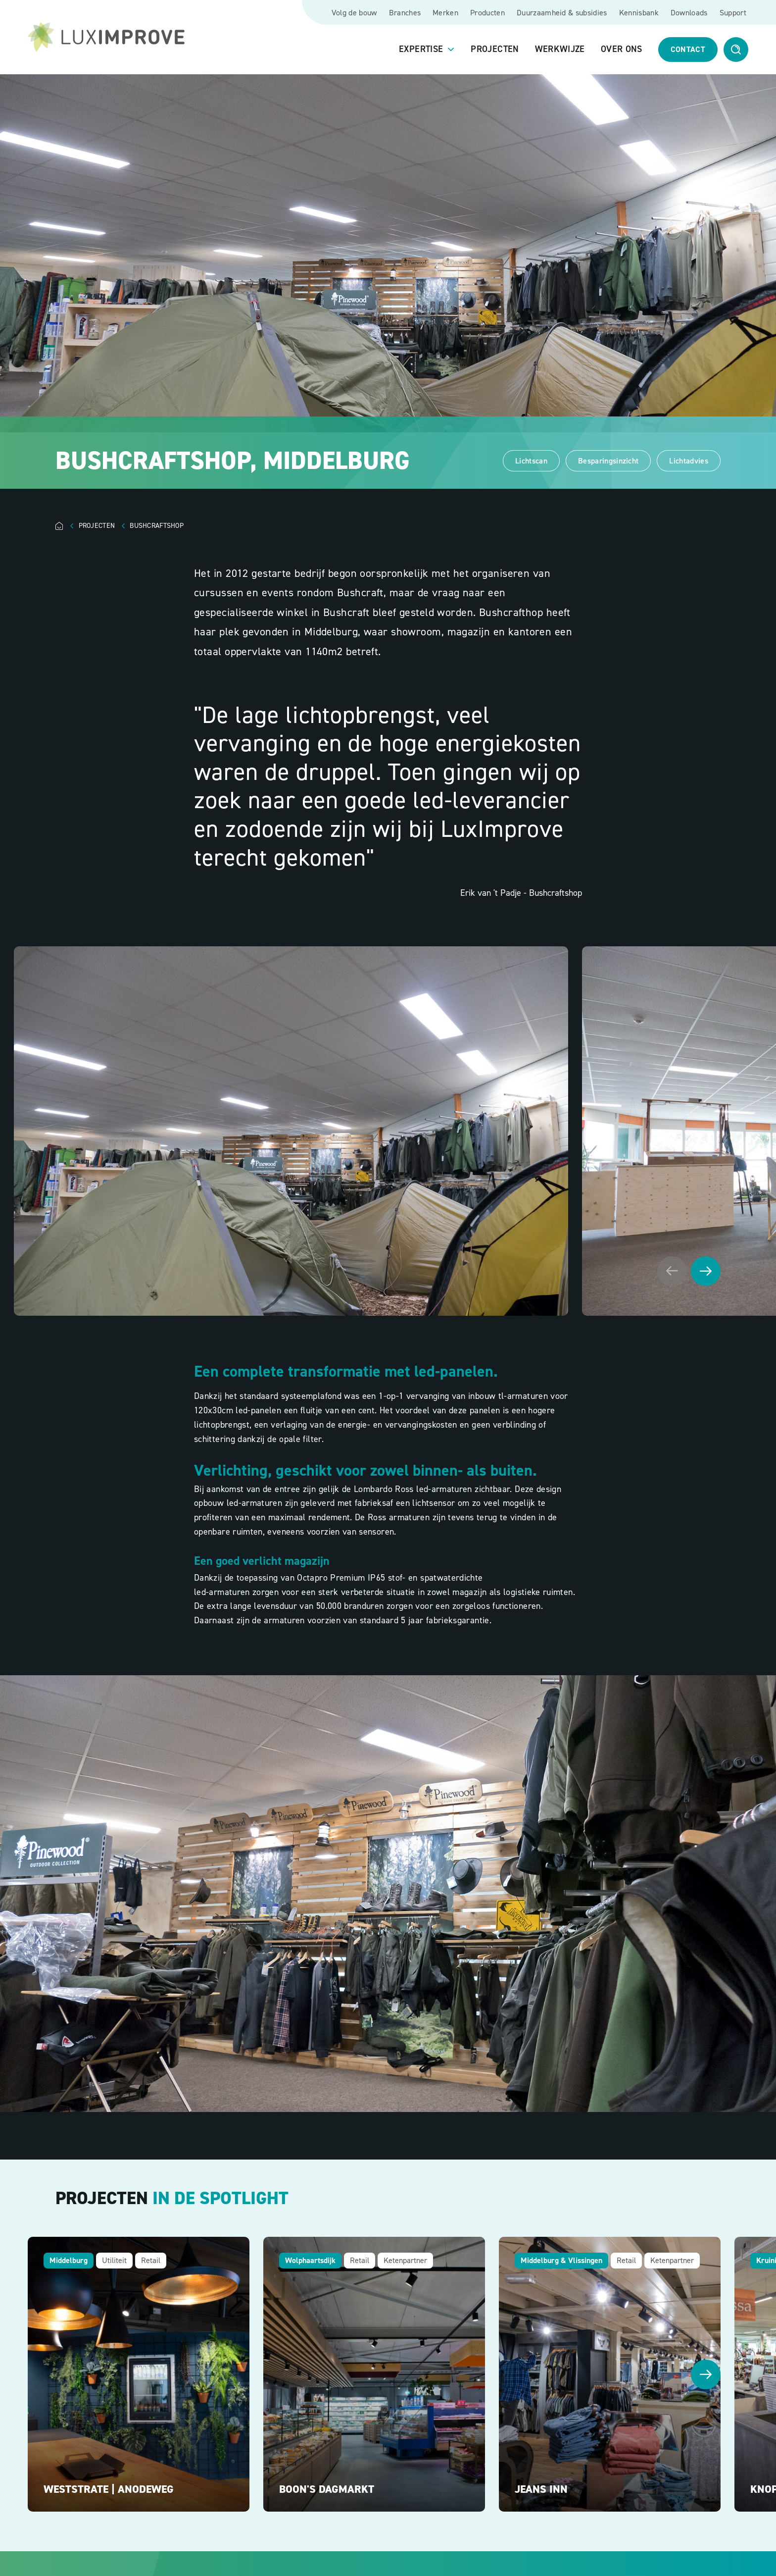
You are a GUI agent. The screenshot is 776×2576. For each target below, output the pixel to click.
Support (733, 12)
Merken (445, 12)
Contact (688, 49)
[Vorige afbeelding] (672, 1271)
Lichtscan (531, 461)
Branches (405, 12)
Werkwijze (560, 49)
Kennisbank (639, 12)
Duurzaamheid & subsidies (562, 12)
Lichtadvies (688, 461)
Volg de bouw (354, 12)
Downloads (689, 12)
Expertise (421, 49)
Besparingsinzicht (608, 461)
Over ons (621, 49)
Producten (487, 12)
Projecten (495, 49)
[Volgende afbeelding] (706, 1271)
